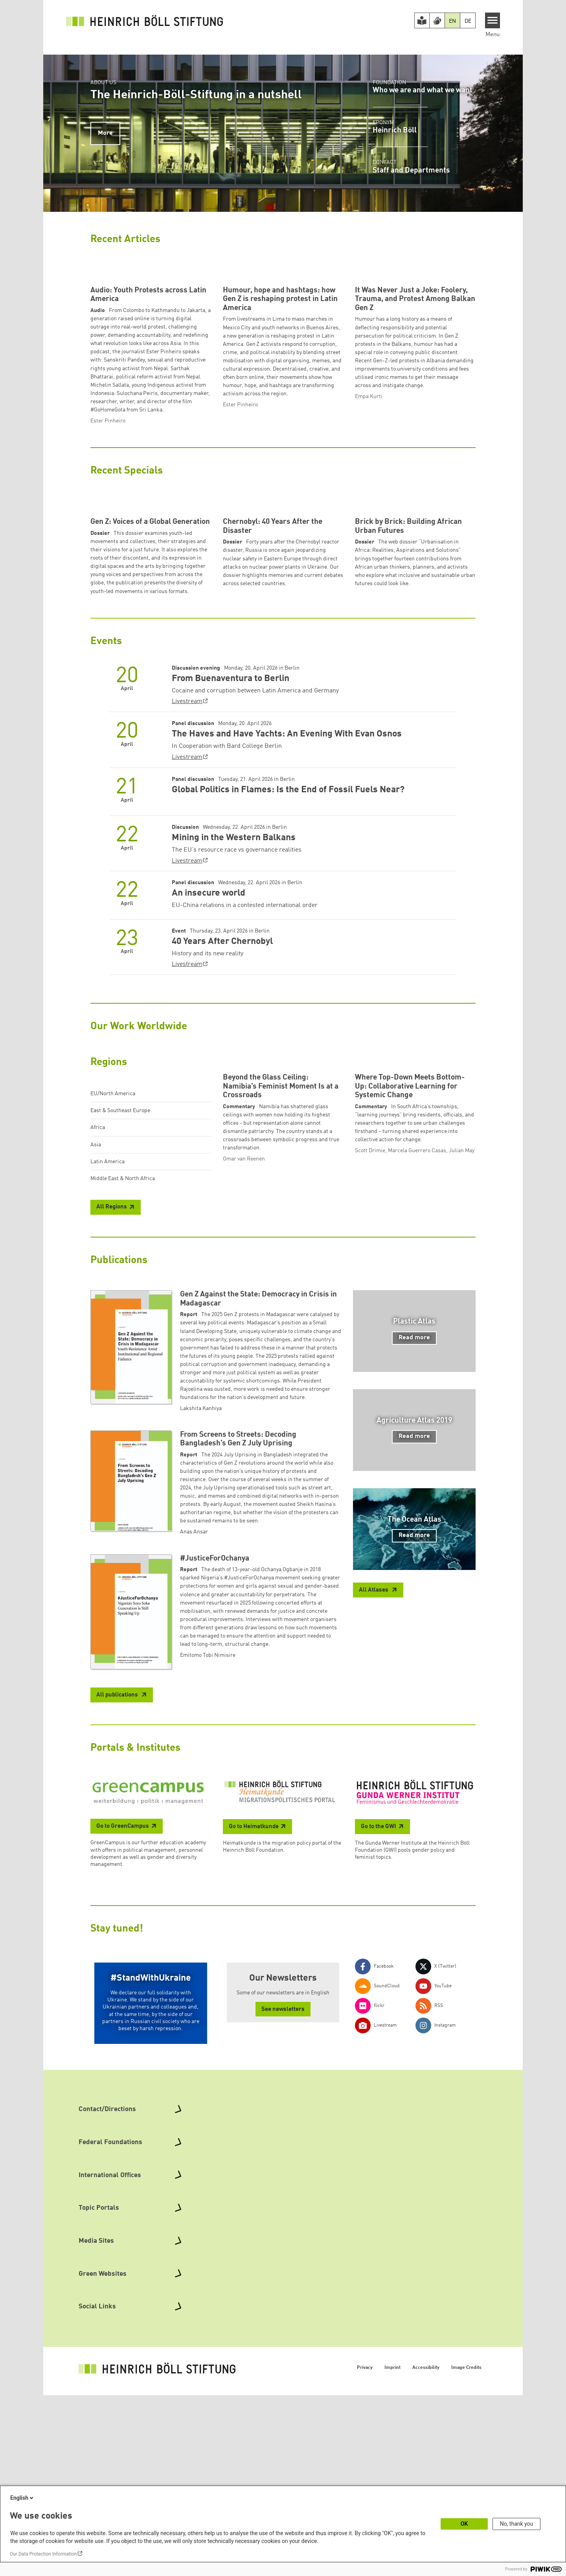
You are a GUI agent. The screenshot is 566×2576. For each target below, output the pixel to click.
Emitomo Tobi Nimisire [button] (207, 1851)
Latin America (107, 1308)
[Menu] (492, 20)
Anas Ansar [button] (194, 1728)
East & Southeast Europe (120, 1257)
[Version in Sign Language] (437, 20)
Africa (97, 1274)
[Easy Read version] (422, 20)
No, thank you (516, 2524)
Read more (414, 1534)
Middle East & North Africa (122, 1325)
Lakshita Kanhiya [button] (201, 1604)
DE (468, 21)
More (105, 133)
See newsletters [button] (283, 2206)
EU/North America (112, 1240)
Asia (95, 1291)
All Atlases (374, 1786)
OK (464, 2524)
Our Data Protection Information (43, 2554)
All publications (117, 1891)
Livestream (187, 848)
